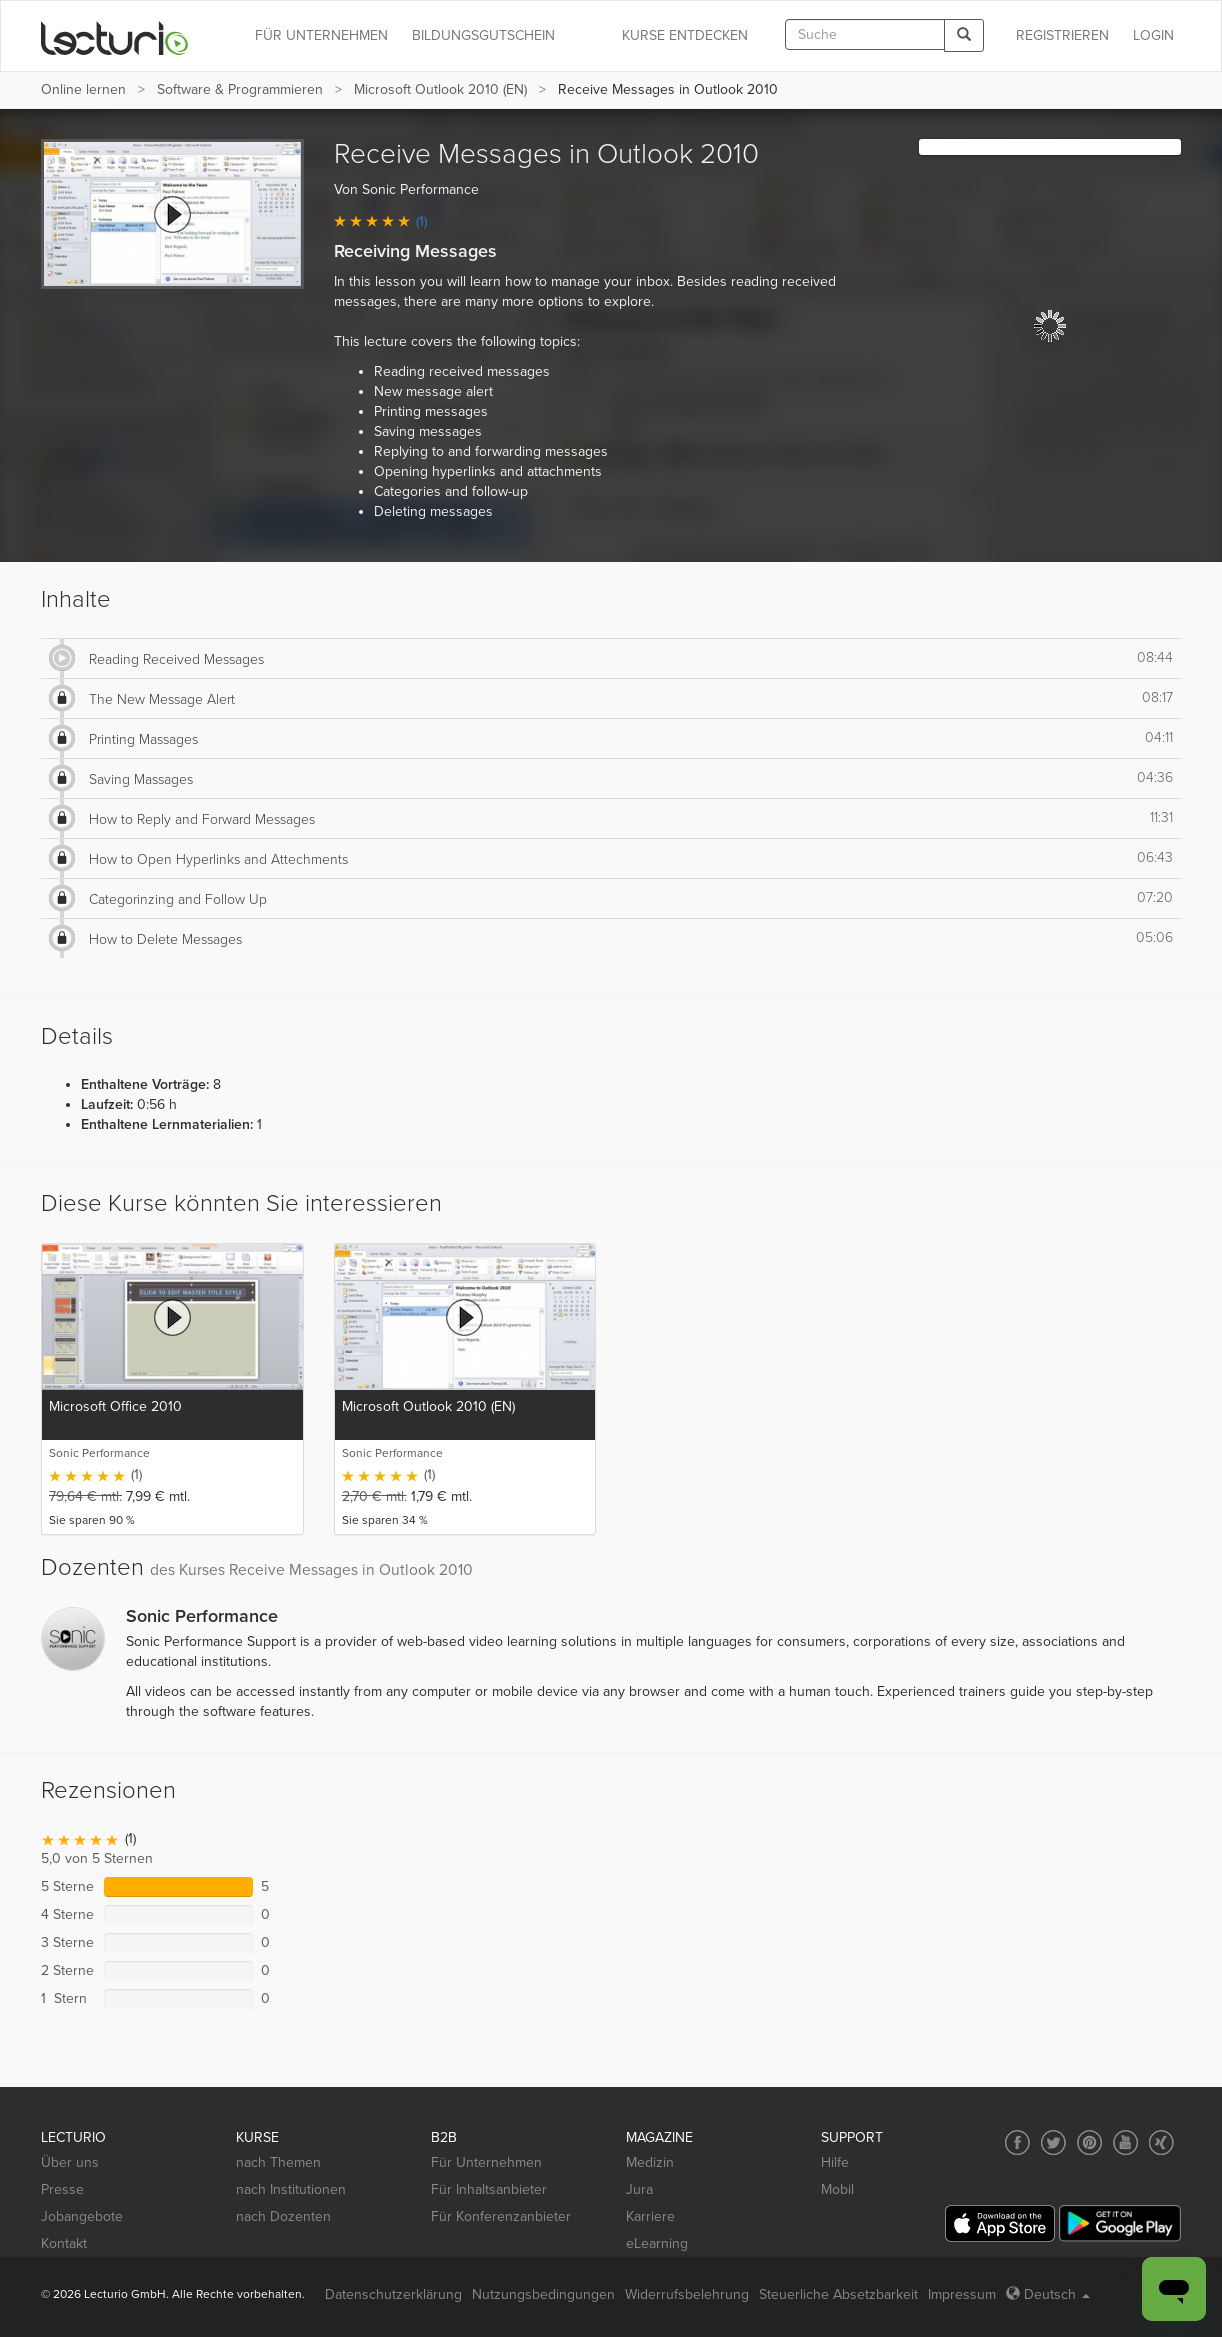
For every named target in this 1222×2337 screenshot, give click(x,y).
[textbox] (865, 34)
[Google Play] (1120, 2223)
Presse (62, 2189)
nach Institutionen (291, 2189)
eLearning (657, 2243)
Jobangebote (82, 2216)
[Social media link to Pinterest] (1089, 2142)
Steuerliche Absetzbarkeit (838, 2294)
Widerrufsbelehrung (687, 2294)
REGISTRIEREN (1062, 35)
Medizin (650, 2162)
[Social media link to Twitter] (1053, 2142)
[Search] (964, 35)
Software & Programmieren (240, 89)
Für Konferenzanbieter (501, 2216)
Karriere (650, 2216)
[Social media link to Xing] (1161, 2142)
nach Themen (278, 2162)
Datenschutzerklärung (393, 2294)
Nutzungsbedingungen (543, 2294)
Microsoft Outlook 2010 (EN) (440, 89)
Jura (639, 2189)
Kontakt (64, 2243)
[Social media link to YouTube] (1125, 2142)
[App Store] (1000, 2223)
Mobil (837, 2189)
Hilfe (835, 2162)
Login (1153, 35)
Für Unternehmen (486, 2162)
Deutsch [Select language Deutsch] (1048, 2294)
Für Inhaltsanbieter (489, 2189)
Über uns (70, 2162)
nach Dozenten (283, 2216)
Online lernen (83, 89)
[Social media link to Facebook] (1017, 2142)
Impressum (962, 2294)
